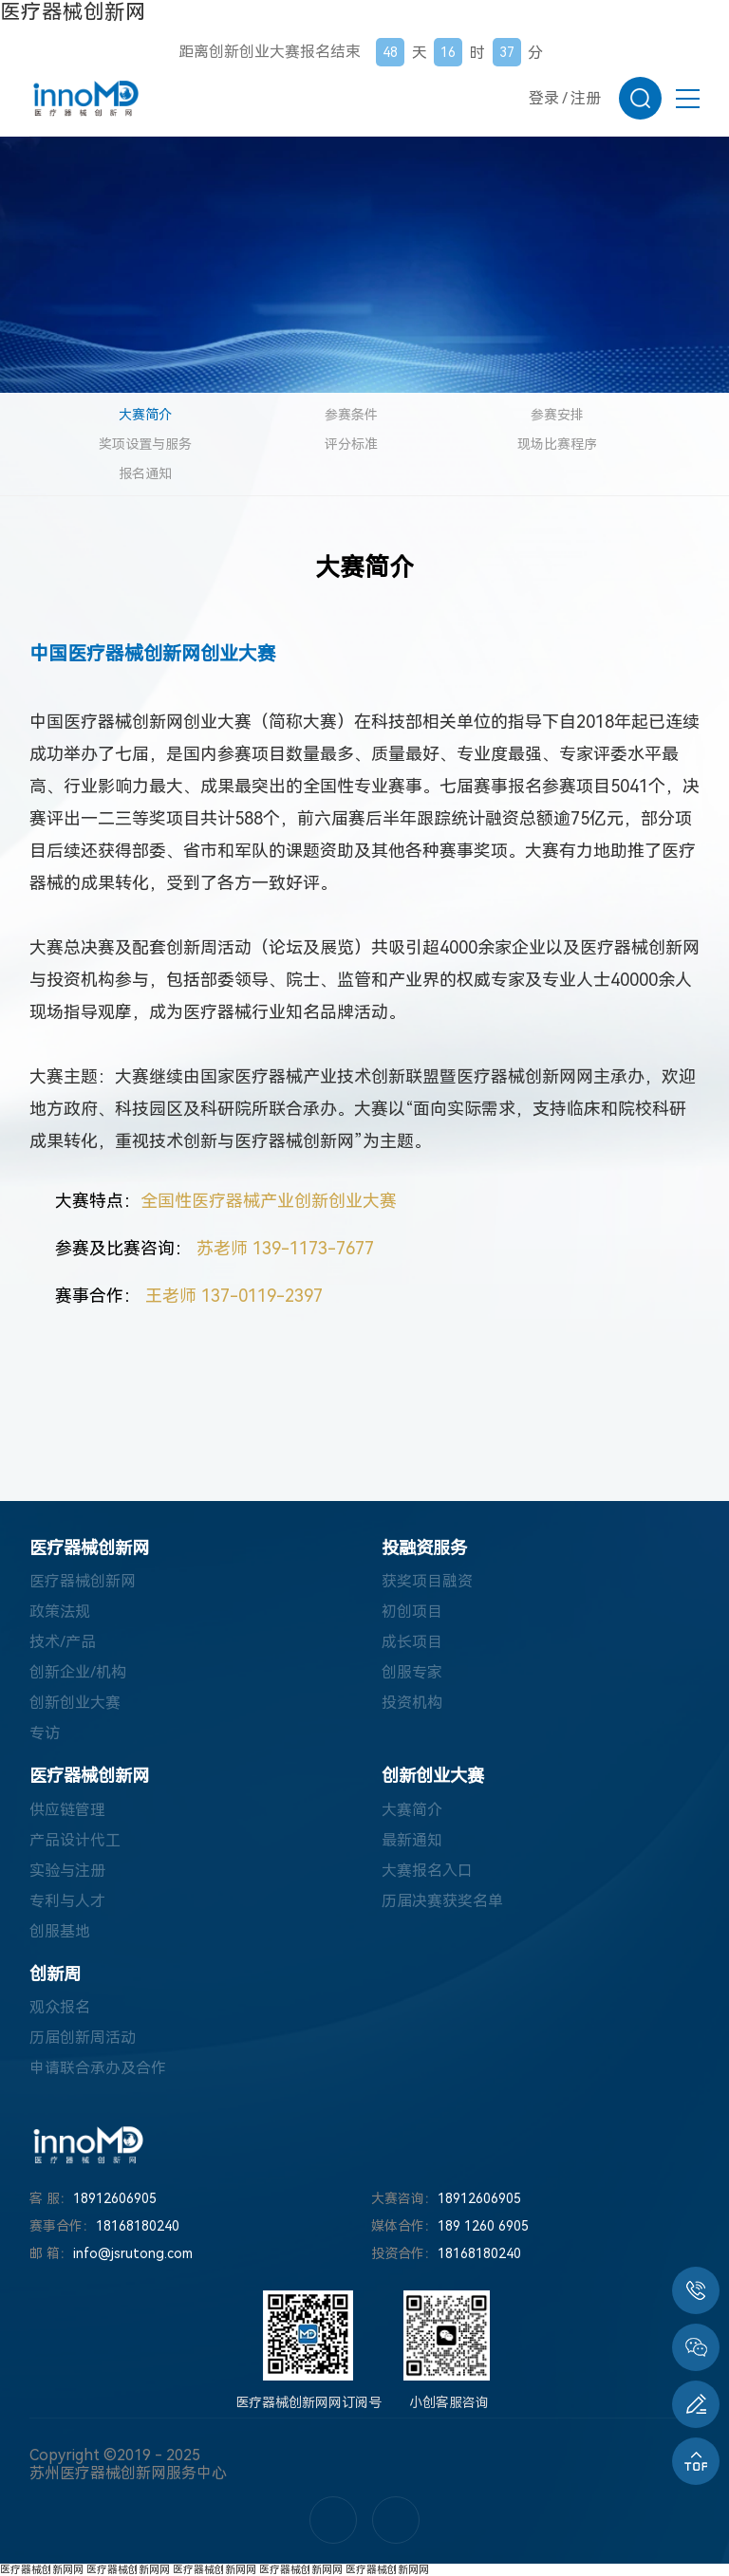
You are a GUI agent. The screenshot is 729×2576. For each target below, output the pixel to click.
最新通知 (412, 1840)
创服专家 (412, 1672)
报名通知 (145, 473)
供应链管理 (67, 1810)
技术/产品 (62, 1642)
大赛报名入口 (427, 1871)
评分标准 (351, 444)
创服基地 (59, 1931)
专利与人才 (67, 1901)
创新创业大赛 (75, 1703)
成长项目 (412, 1642)
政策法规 (59, 1612)
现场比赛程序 (557, 444)
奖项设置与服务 (145, 444)
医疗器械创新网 (73, 12)
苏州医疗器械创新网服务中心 (128, 2473)
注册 (585, 98)
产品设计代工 (75, 1840)
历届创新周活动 (82, 2038)
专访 (44, 1733)
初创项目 (412, 1612)
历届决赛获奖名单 (442, 1901)
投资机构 (412, 1703)
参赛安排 (557, 414)
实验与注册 (67, 1871)
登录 (544, 98)
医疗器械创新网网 (42, 2570)
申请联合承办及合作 (97, 2068)
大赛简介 (145, 414)
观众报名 (59, 2007)
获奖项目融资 (427, 1581)
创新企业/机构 (77, 1672)
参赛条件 (351, 414)
